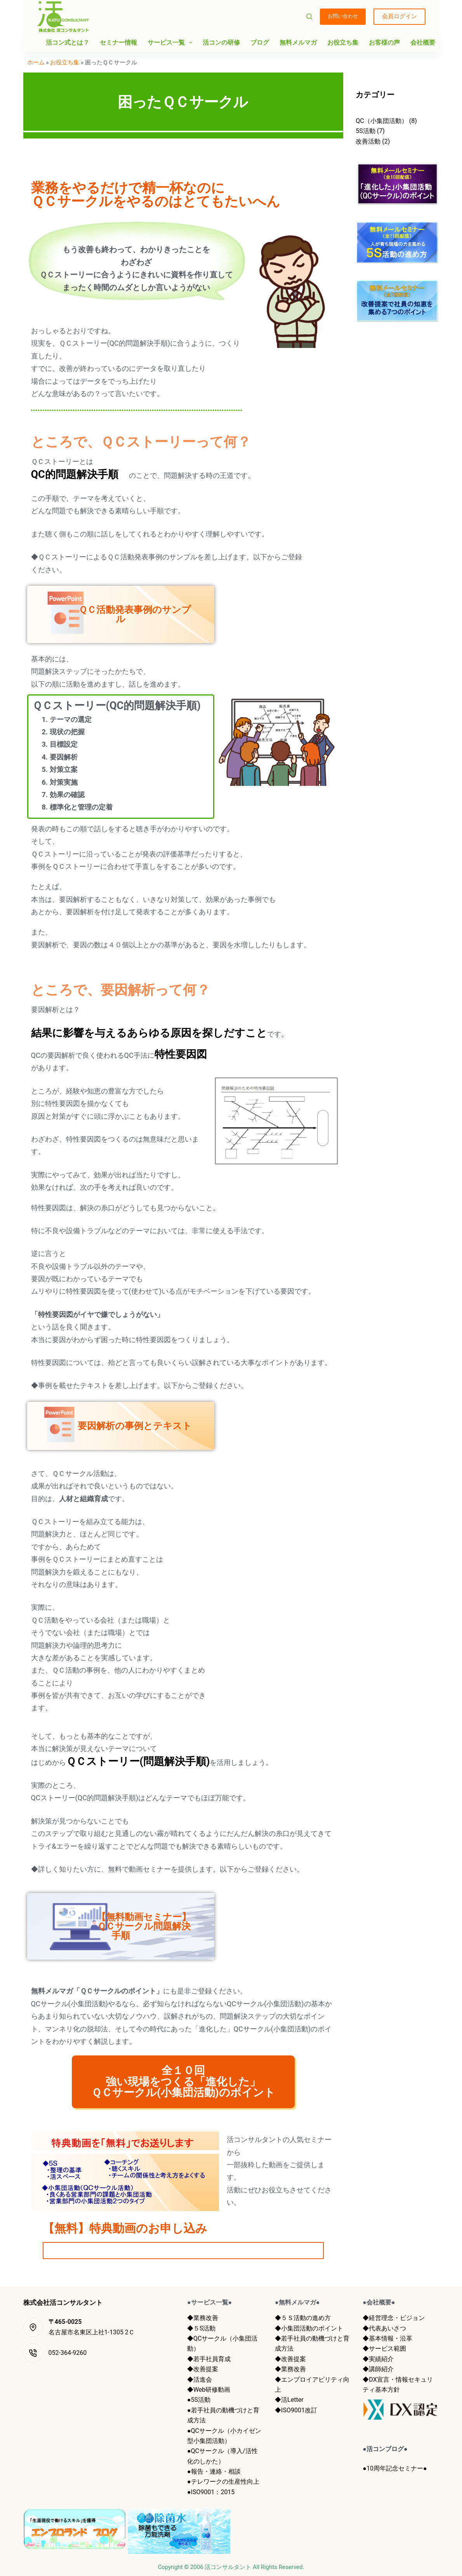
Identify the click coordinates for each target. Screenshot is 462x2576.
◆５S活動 (201, 2327)
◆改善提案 (202, 2368)
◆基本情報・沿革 (387, 2338)
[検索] (309, 16)
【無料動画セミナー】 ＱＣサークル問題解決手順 (125, 1926)
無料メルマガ (298, 42)
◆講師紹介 (378, 2368)
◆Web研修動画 (208, 2389)
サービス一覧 (171, 42)
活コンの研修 (221, 42)
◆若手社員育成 (209, 2358)
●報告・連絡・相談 (214, 2471)
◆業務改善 (202, 2317)
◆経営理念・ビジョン (394, 2317)
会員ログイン (399, 16)
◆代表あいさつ (384, 2327)
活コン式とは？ (67, 42)
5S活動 (365, 131)
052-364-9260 (68, 2352)
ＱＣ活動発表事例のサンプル (120, 614)
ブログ (259, 42)
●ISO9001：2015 (210, 2491)
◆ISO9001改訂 (296, 2409)
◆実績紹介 (378, 2358)
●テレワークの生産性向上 (223, 2481)
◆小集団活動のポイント (309, 2327)
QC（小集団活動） (381, 121)
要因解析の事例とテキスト (121, 1425)
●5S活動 (198, 2399)
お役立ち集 (342, 42)
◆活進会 (199, 2378)
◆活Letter (289, 2399)
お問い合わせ (343, 16)
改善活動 (368, 141)
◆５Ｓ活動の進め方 (303, 2317)
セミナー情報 (118, 42)
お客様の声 (384, 42)
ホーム (36, 62)
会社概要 (422, 42)
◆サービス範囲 (384, 2348)
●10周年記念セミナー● (395, 2468)
